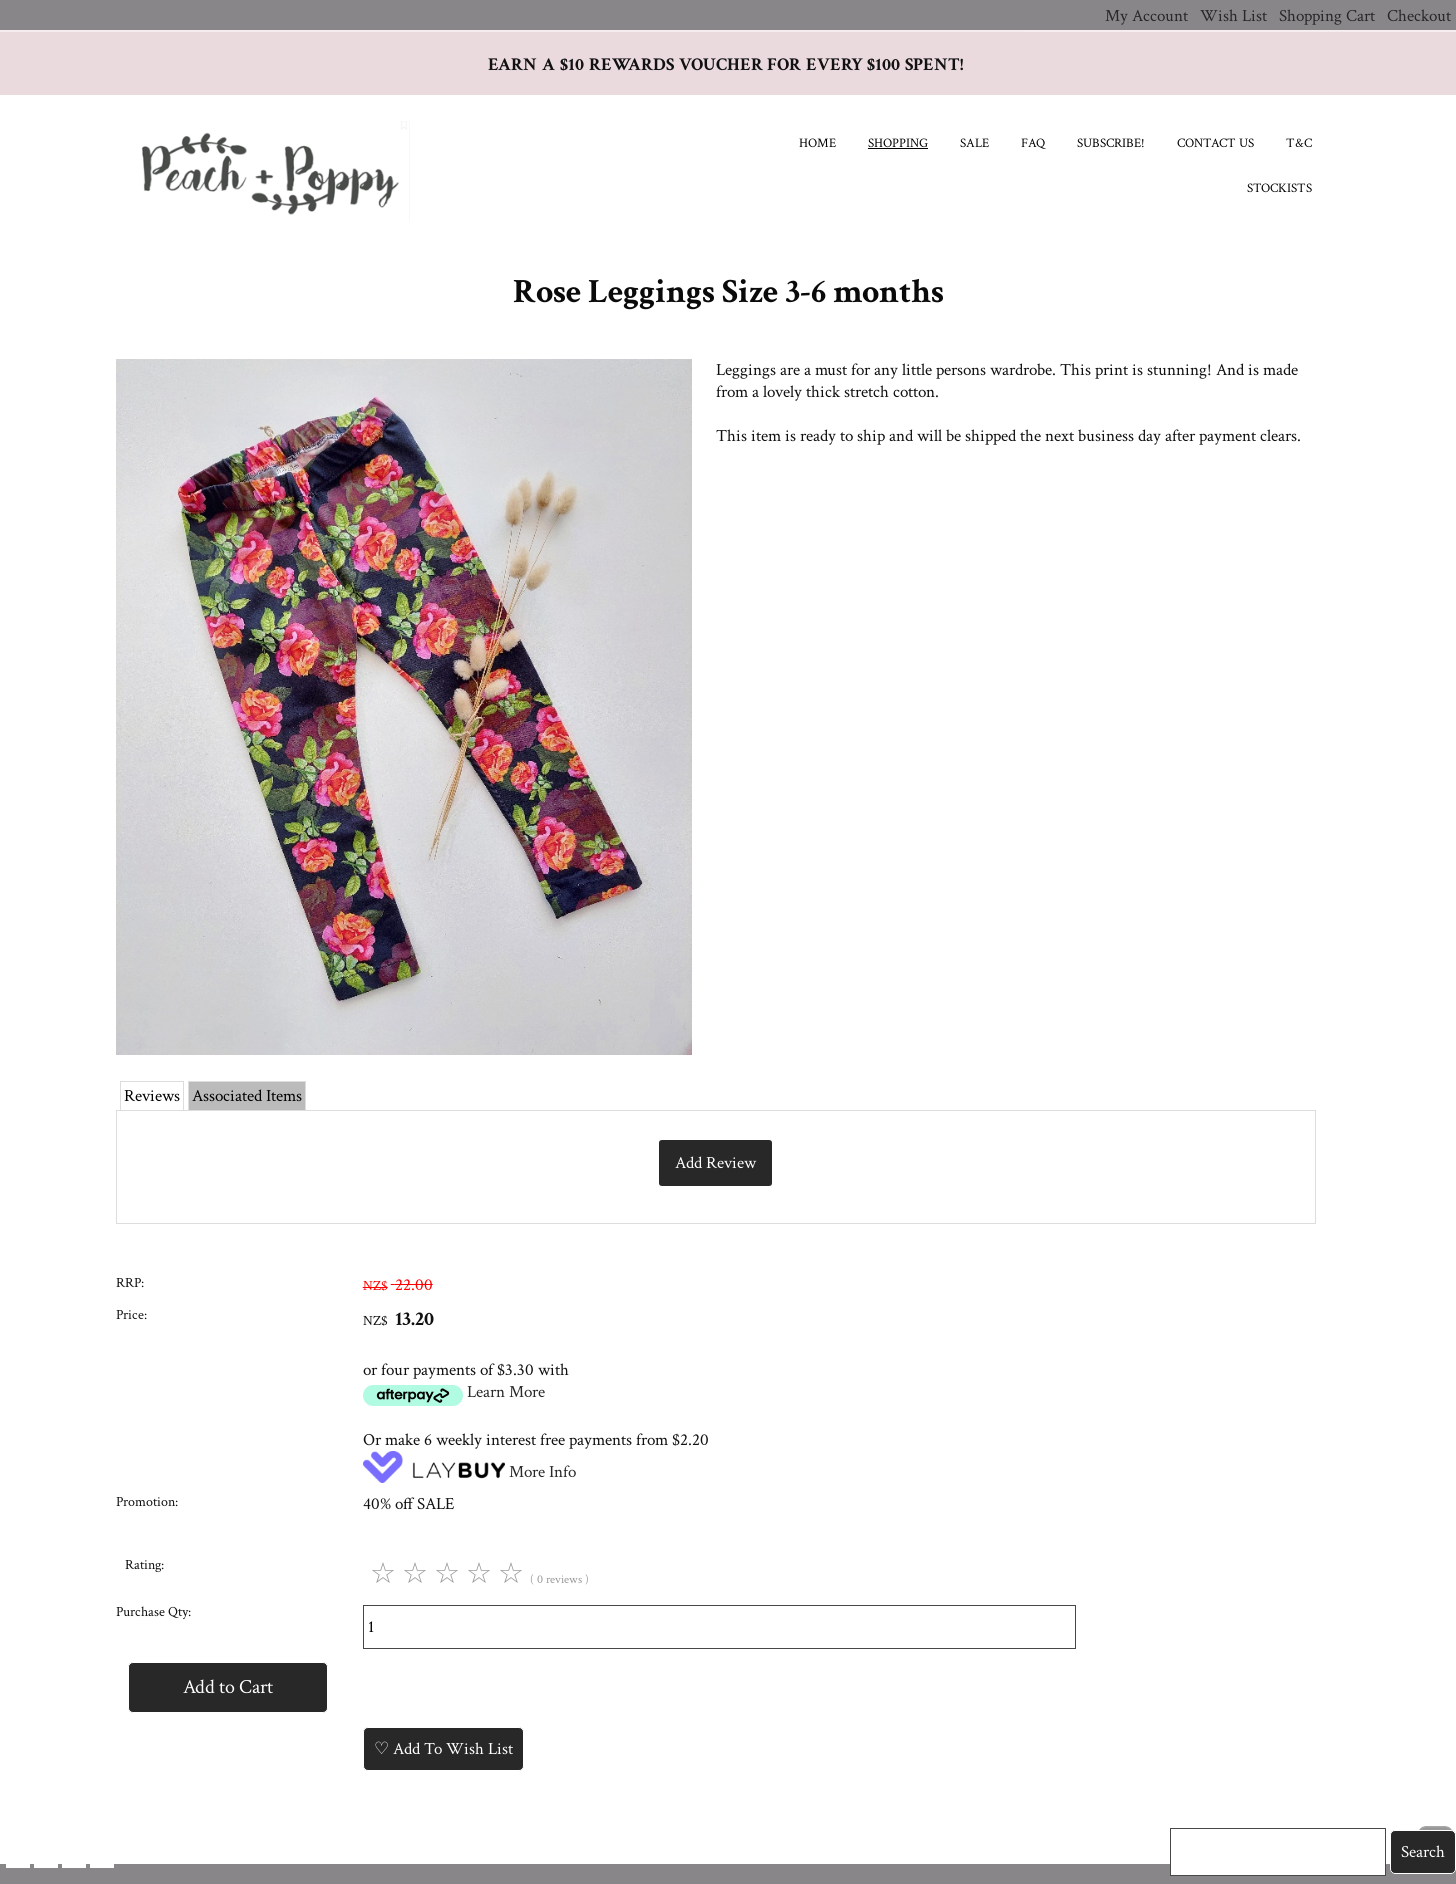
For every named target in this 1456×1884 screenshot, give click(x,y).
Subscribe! (1111, 143)
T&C (1299, 143)
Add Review (715, 1163)
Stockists (1279, 188)
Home (817, 143)
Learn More (506, 1392)
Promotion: (147, 1502)
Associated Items (247, 1096)
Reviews (152, 1096)
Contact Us (1215, 143)
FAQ (1033, 143)
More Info (542, 1472)
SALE (974, 143)
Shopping (898, 143)
